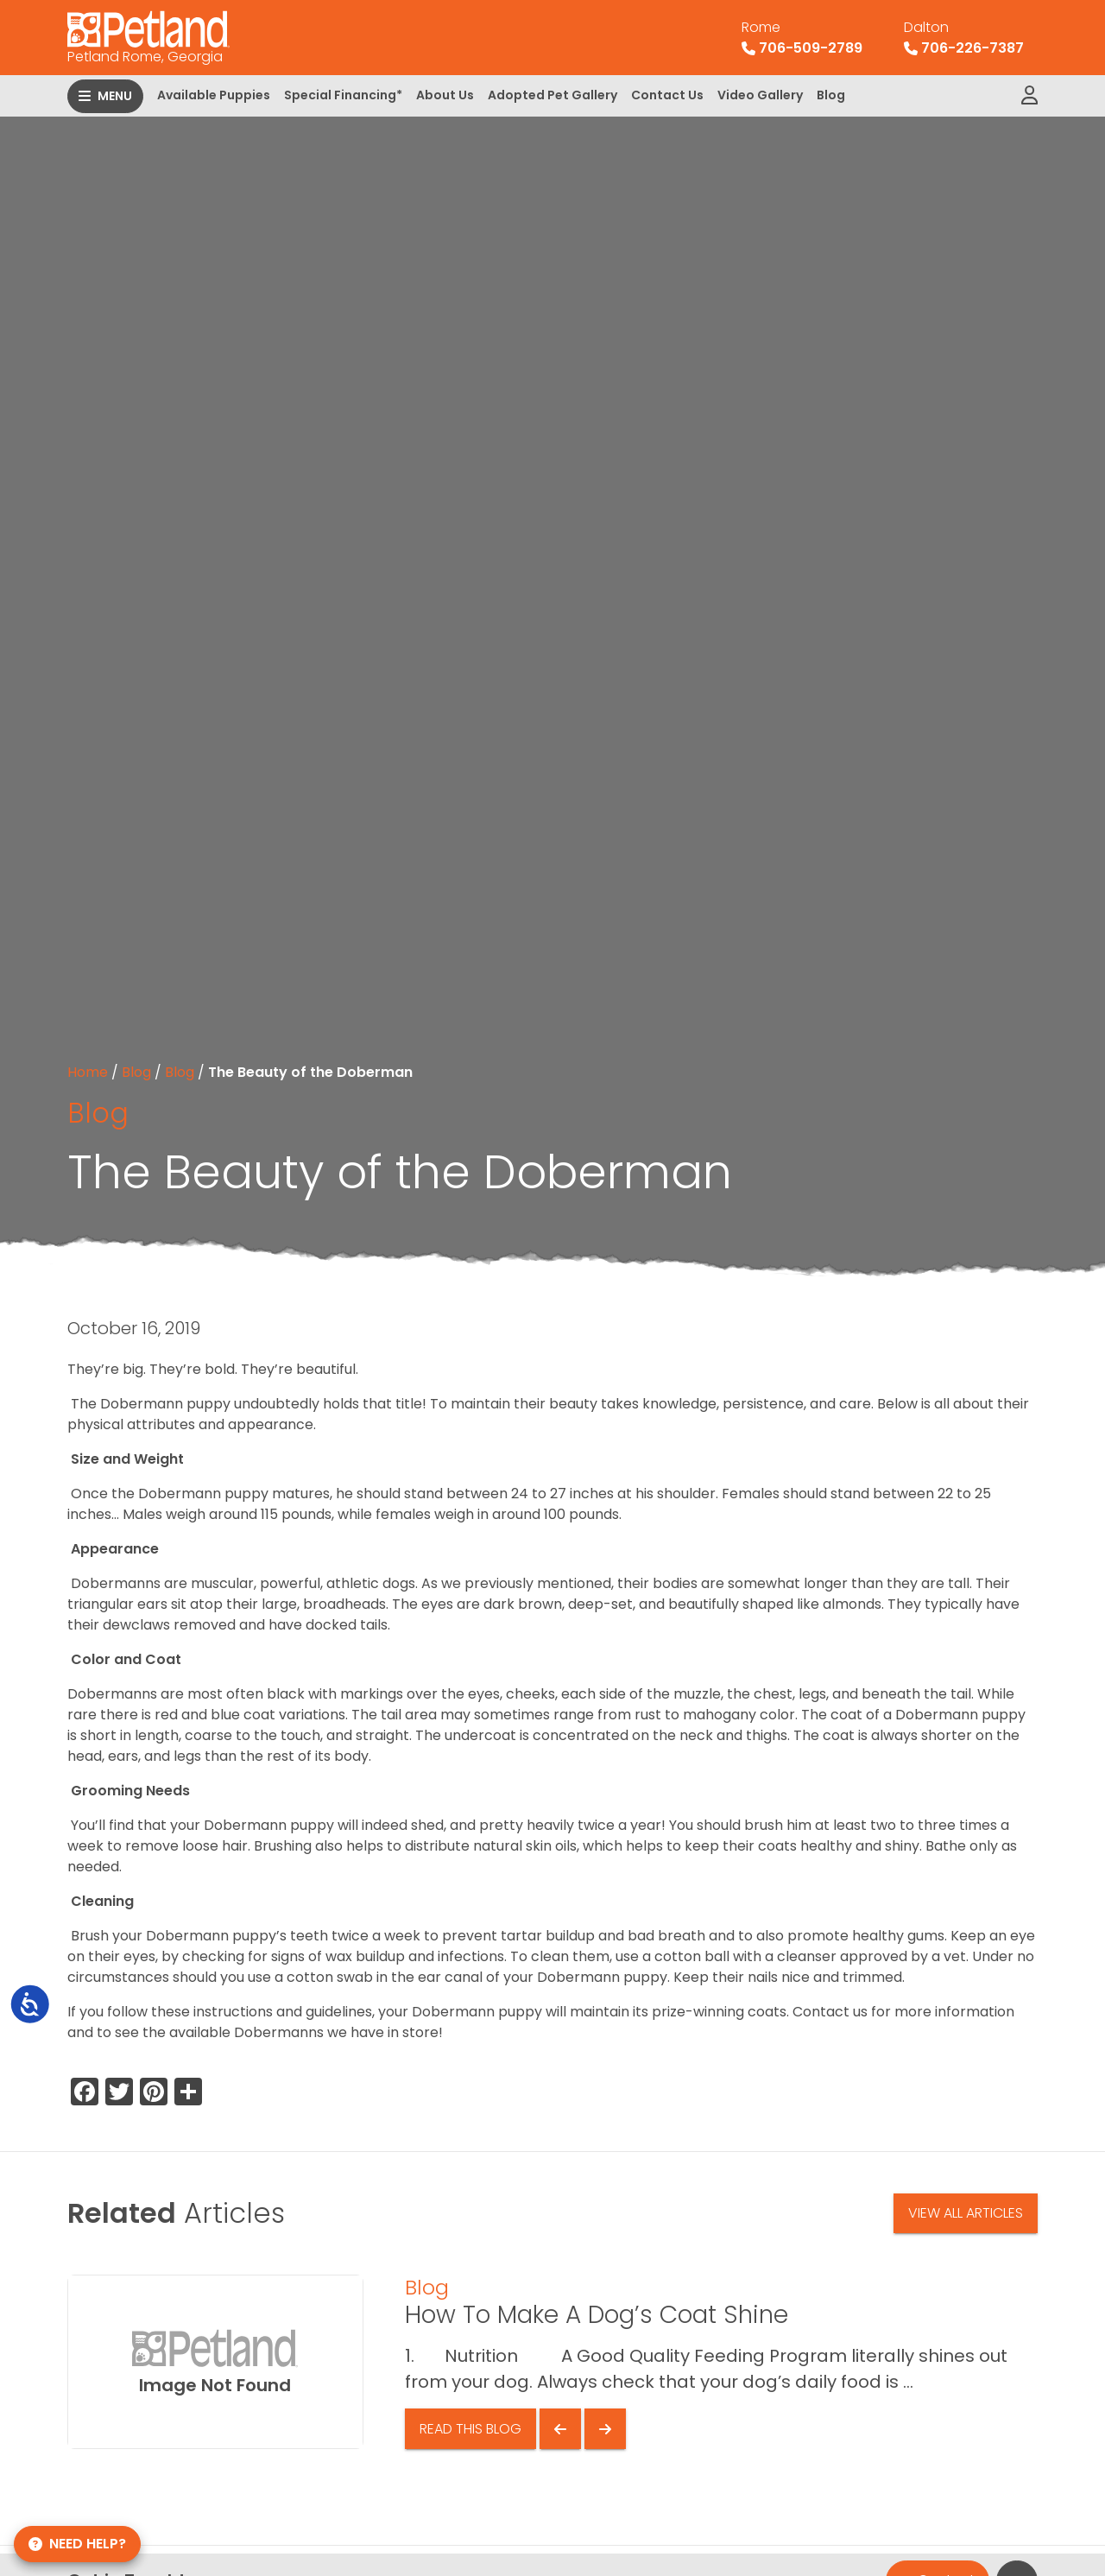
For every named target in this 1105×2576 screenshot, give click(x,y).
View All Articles (965, 2213)
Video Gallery (760, 95)
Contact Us (667, 95)
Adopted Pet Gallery (552, 95)
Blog (831, 95)
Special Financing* (343, 95)
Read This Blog (470, 2429)
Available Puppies (213, 95)
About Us (445, 95)
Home (87, 1072)
